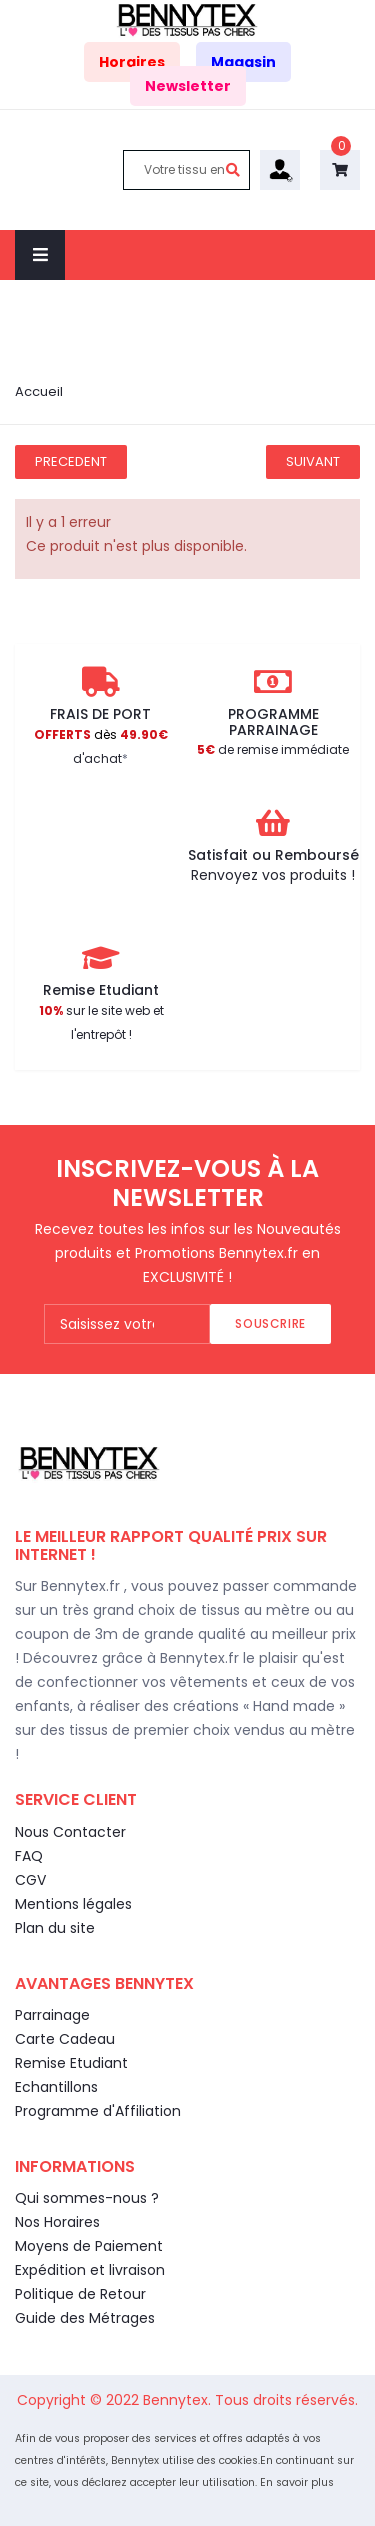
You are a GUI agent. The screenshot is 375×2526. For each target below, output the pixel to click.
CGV (30, 1880)
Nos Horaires (57, 2222)
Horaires (132, 62)
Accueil (39, 391)
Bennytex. (179, 2400)
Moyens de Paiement (89, 2246)
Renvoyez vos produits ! (273, 875)
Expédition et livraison (90, 2270)
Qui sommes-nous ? (87, 2198)
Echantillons (56, 2087)
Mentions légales (73, 1904)
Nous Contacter (70, 1832)
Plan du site (55, 1928)
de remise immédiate (273, 749)
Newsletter (188, 86)
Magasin (243, 62)
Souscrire (270, 1323)
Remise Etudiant (71, 2063)
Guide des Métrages (85, 2318)
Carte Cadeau (65, 2039)
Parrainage (52, 2015)
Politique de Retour (80, 2294)
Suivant (313, 461)
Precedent (71, 461)
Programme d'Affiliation (98, 2111)
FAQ (29, 1856)
